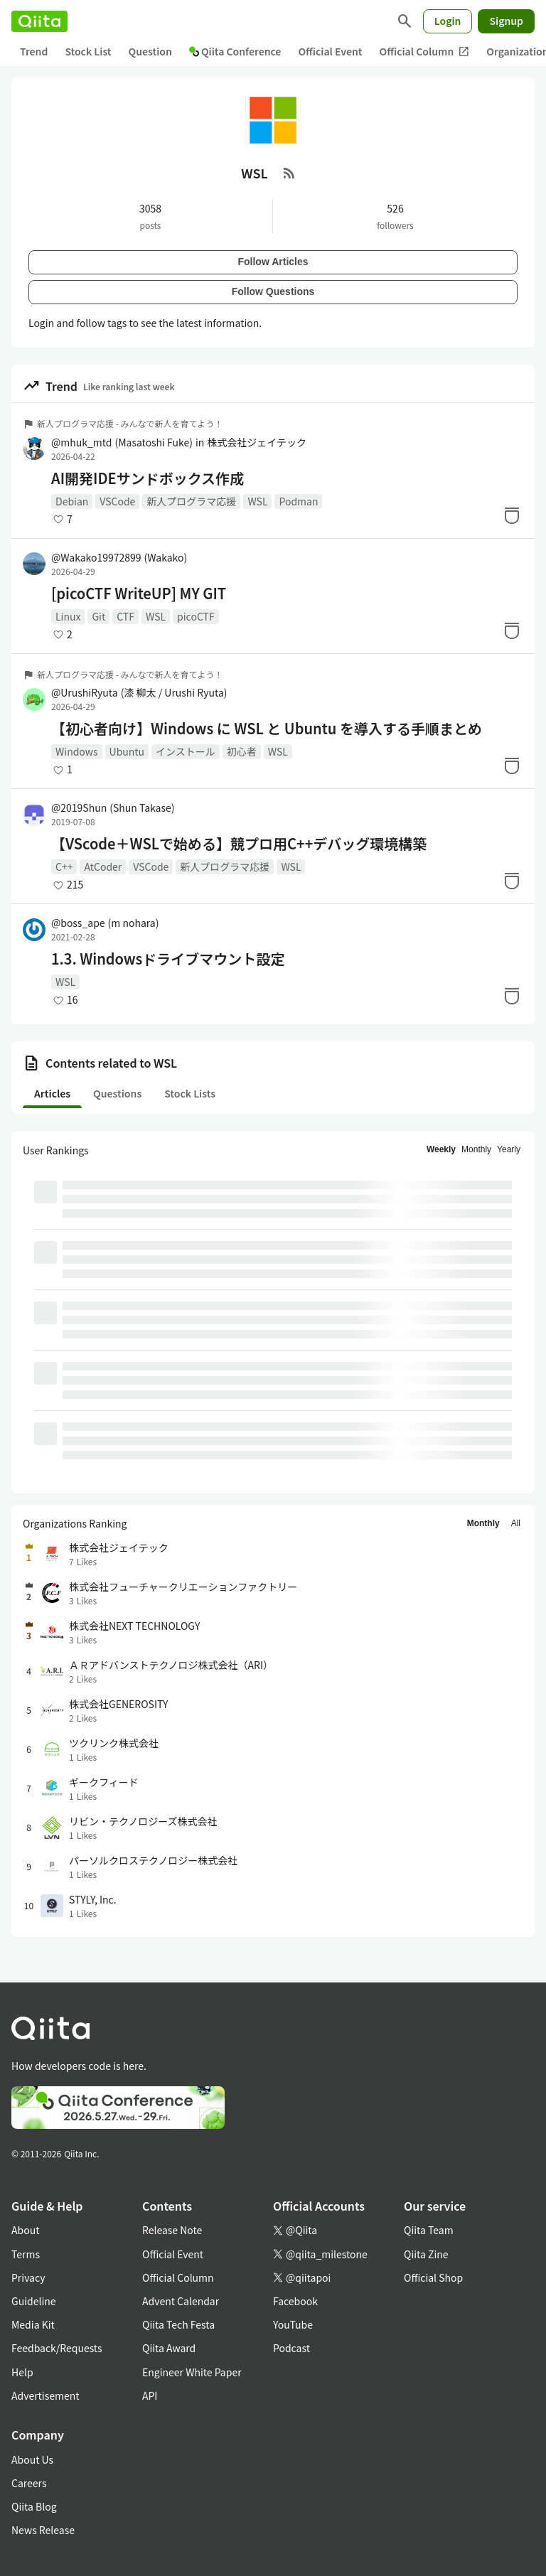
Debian (71, 501)
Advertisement (45, 2395)
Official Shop (433, 2277)
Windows (76, 751)
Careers (28, 2483)
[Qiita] (39, 21)
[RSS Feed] (289, 172)
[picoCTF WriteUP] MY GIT (138, 593)
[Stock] (511, 515)
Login (447, 21)
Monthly (476, 1149)
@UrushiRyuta (139, 692)
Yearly (508, 1149)
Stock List (88, 51)
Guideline (33, 2301)
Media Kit (33, 2324)
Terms (25, 2254)
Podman (298, 501)
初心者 (242, 751)
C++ (64, 866)
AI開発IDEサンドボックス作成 (147, 478)
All (515, 1523)
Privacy (28, 2277)
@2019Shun (113, 807)
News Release (43, 2530)
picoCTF (196, 616)
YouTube (293, 2324)
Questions (117, 1093)
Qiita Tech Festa (178, 2324)
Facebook (295, 2301)
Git (98, 616)
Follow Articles (272, 261)
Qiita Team (429, 2230)
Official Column (425, 51)
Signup (506, 21)
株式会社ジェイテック (256, 442)
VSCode (117, 501)
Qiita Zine (426, 2254)
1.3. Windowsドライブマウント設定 (167, 959)
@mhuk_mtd (122, 442)
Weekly (441, 1149)
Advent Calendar (180, 2301)
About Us (32, 2459)
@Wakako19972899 (119, 557)
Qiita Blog (34, 2506)
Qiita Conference (235, 51)
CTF (125, 616)
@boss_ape (105, 923)
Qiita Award (169, 2348)
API (149, 2395)
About (25, 2230)
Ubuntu (127, 751)
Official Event (330, 51)
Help (22, 2372)
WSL (257, 501)
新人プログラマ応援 (191, 501)
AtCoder (103, 866)
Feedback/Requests (56, 2348)
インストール (185, 751)
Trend (34, 51)
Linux (67, 616)
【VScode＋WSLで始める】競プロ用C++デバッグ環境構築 (239, 844)
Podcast (291, 2348)
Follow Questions (273, 291)
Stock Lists (189, 1093)
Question (150, 51)
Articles (52, 1093)
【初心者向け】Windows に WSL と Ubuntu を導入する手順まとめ (266, 729)
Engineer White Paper (192, 2372)
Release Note (172, 2230)
